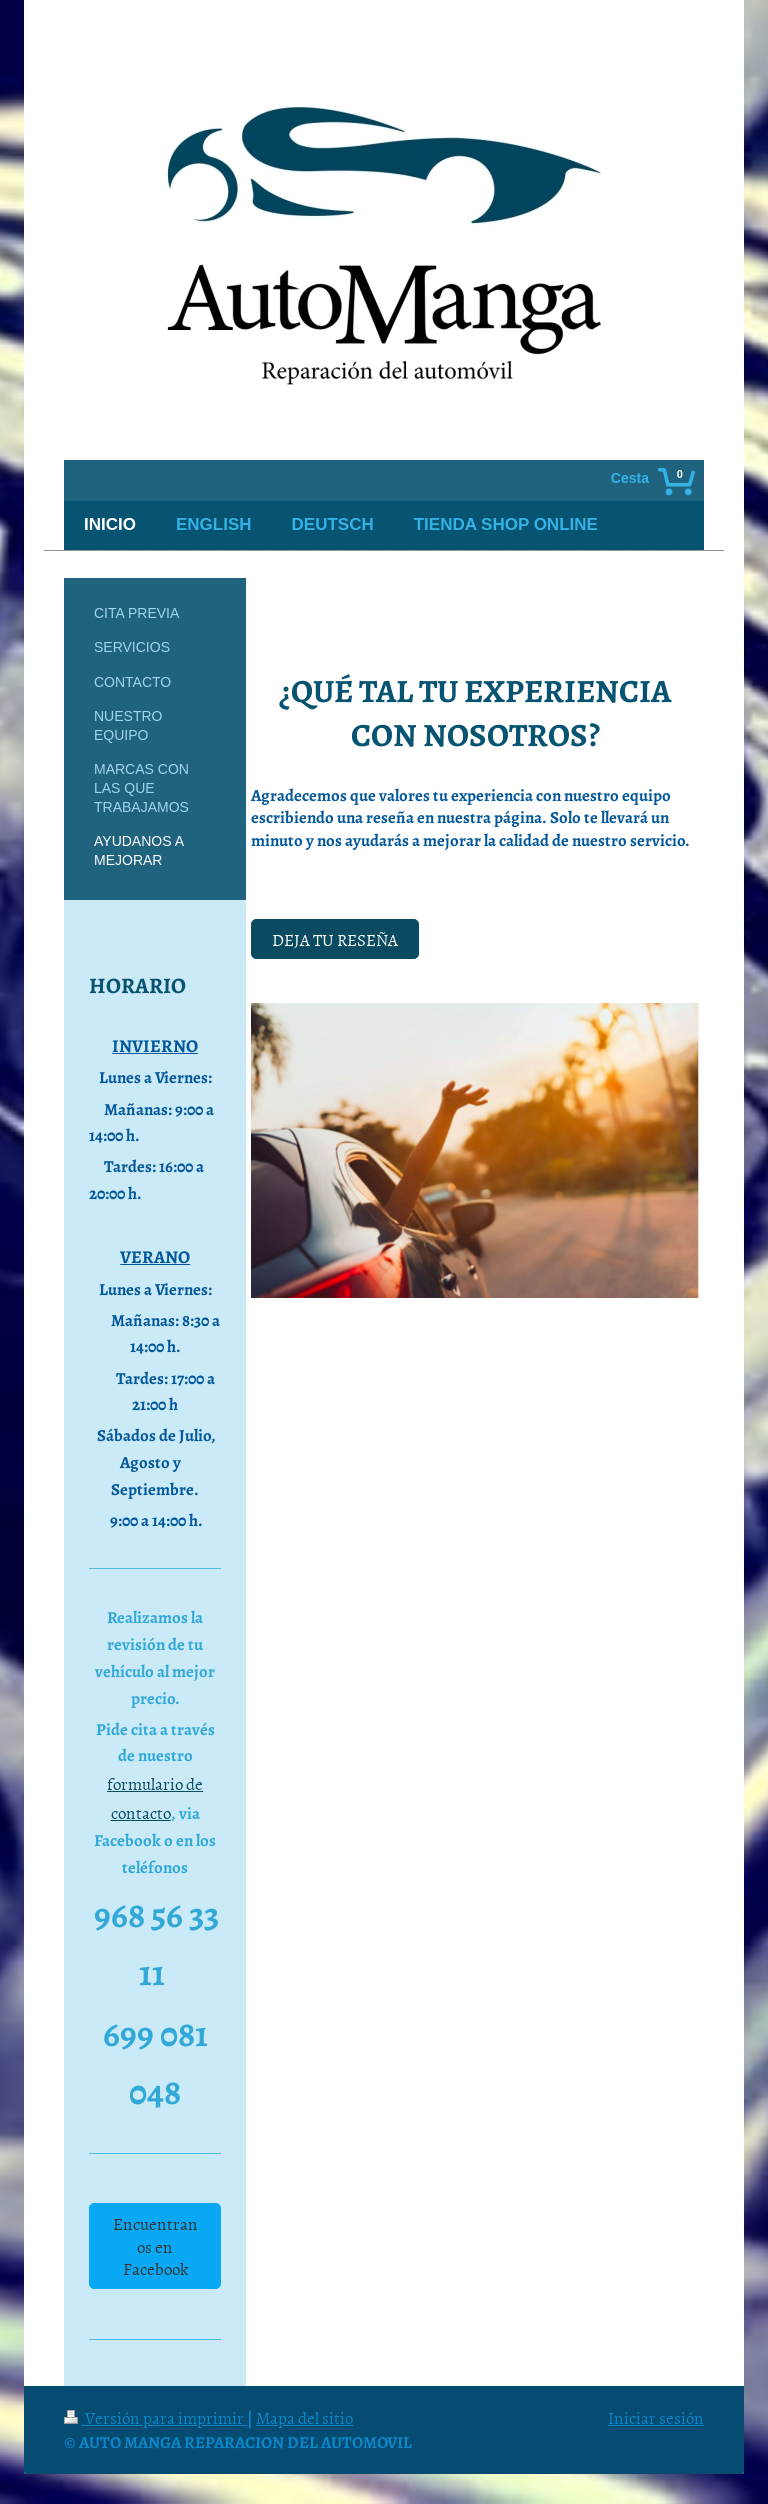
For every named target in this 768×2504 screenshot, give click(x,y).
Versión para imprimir (155, 2417)
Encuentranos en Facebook (155, 2245)
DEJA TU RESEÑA (335, 939)
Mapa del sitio (304, 2417)
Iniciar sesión (656, 2417)
